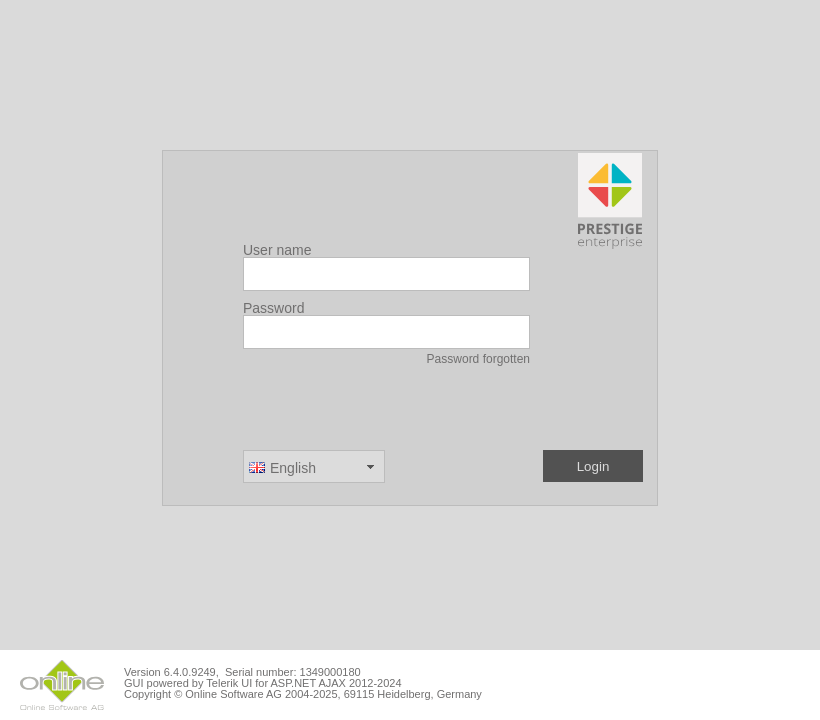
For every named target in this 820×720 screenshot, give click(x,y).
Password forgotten (478, 359)
